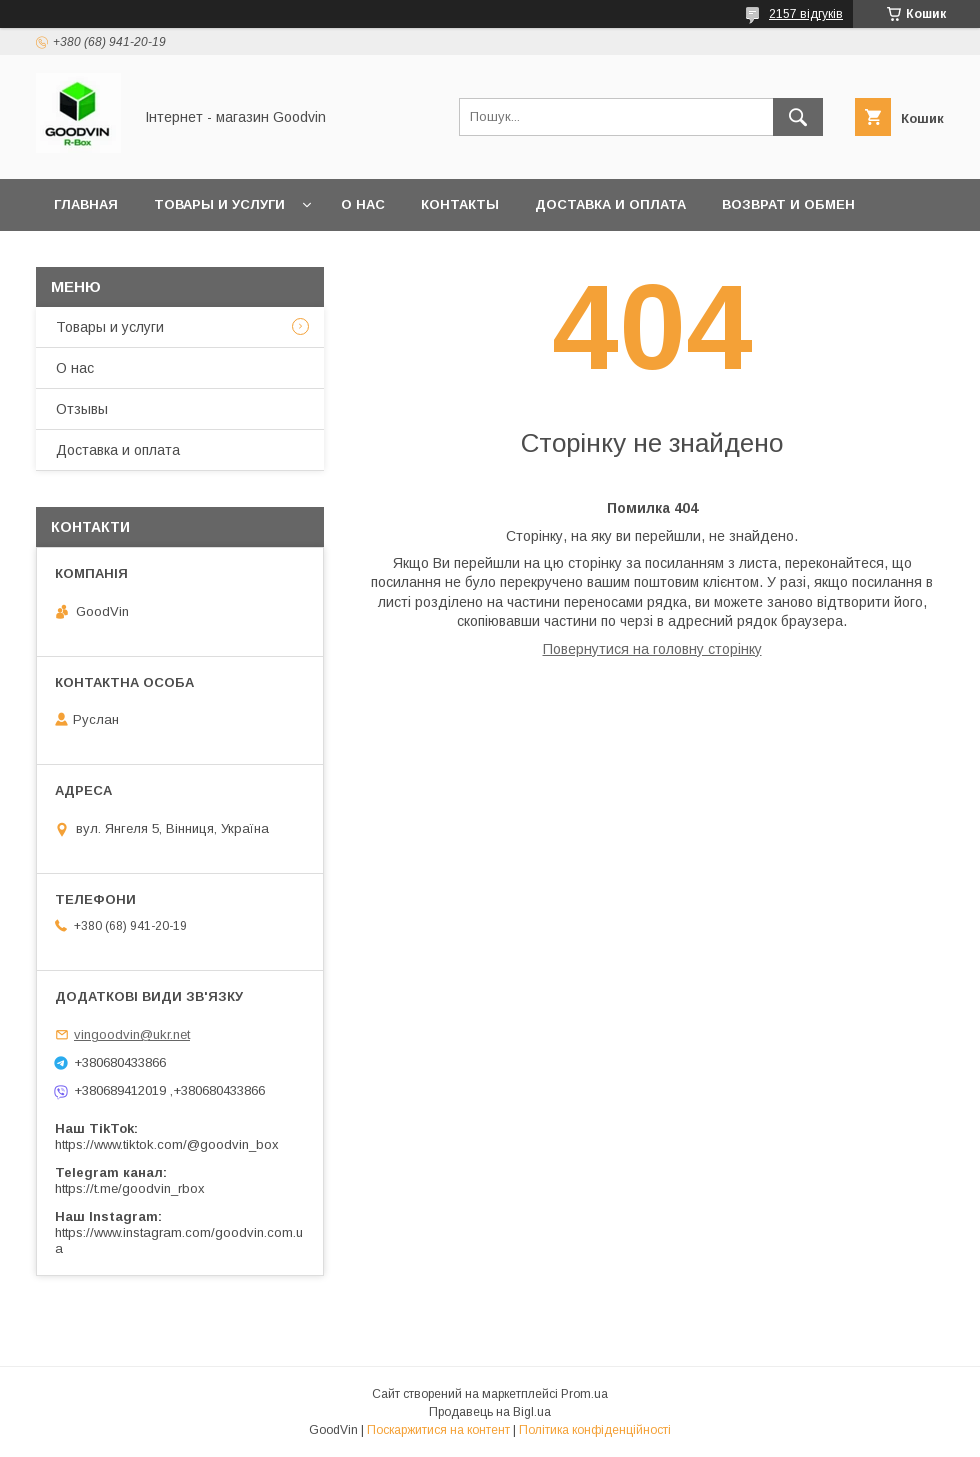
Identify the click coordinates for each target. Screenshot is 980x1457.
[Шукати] (798, 117)
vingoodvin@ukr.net (132, 1034)
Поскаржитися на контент (438, 1430)
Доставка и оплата (610, 204)
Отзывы (82, 409)
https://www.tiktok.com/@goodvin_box (167, 1144)
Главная (86, 204)
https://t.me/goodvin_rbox (130, 1188)
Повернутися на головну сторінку (652, 649)
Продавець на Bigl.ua (490, 1412)
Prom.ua (584, 1394)
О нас (363, 204)
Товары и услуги (219, 204)
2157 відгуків (806, 14)
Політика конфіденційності (595, 1430)
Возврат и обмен (788, 204)
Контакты (460, 204)
